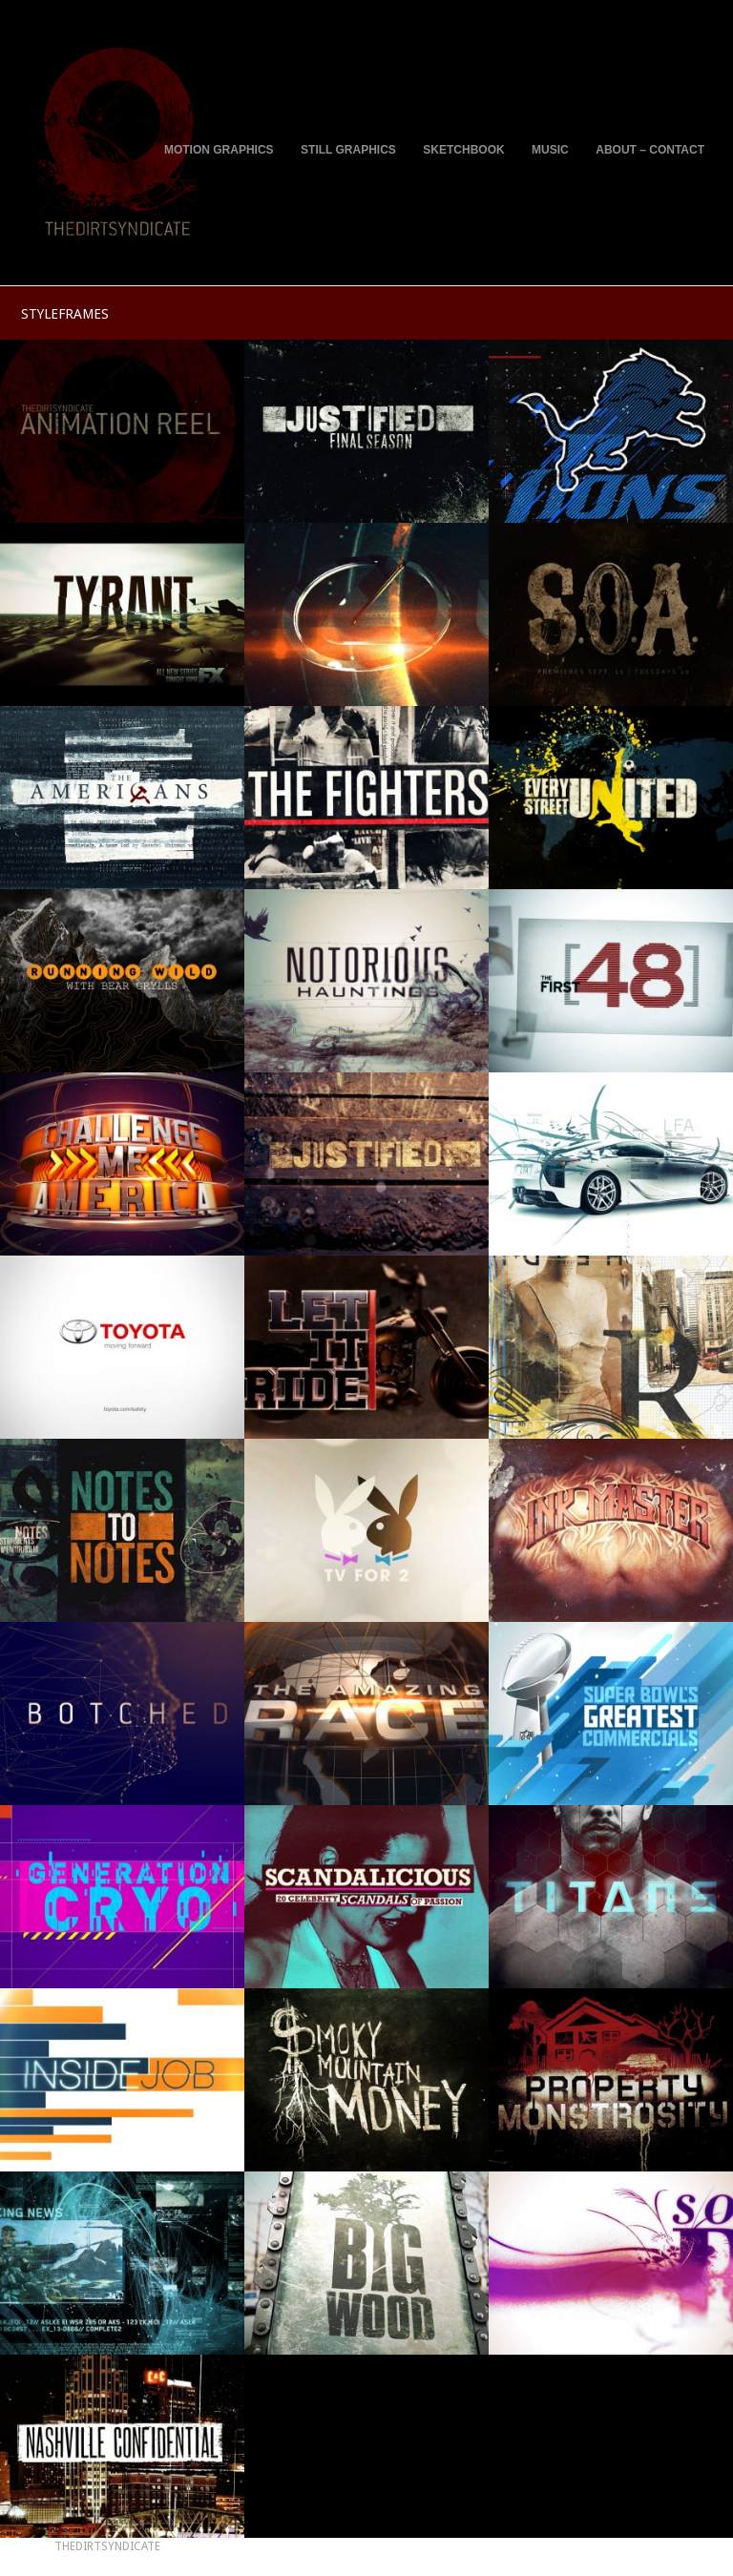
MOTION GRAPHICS (219, 149)
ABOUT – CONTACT (650, 149)
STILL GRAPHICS (348, 149)
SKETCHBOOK (463, 149)
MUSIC (550, 149)
